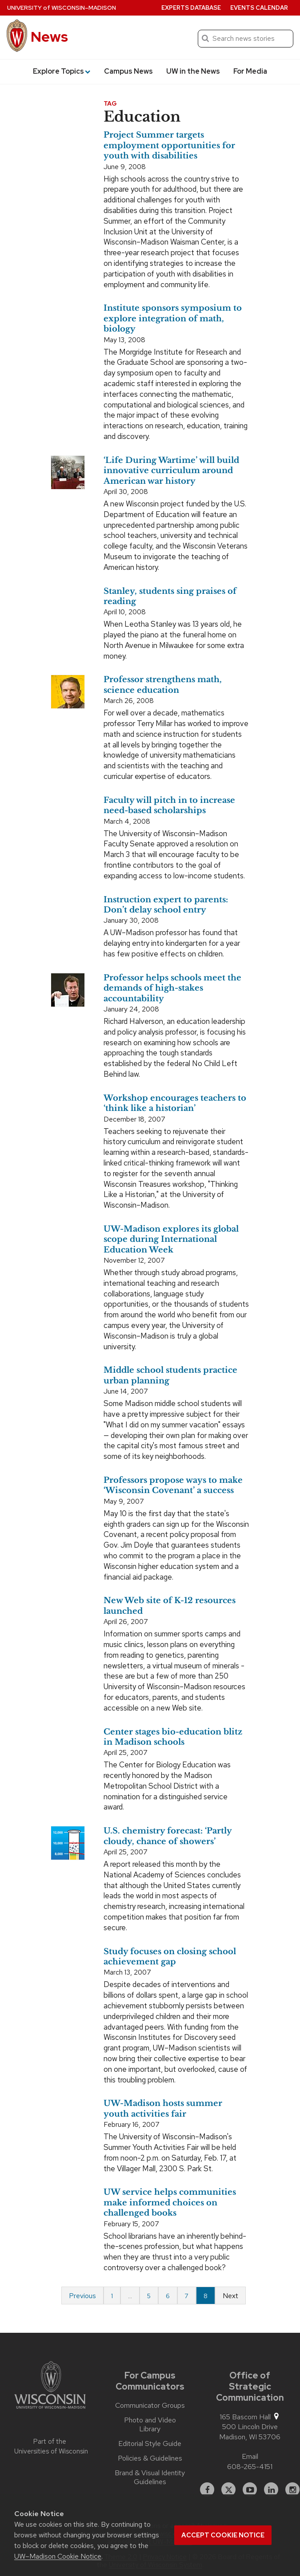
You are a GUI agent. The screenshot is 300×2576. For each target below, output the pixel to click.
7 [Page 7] (186, 2296)
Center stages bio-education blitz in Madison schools (173, 1737)
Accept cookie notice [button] (222, 2535)
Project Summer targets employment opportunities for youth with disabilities (169, 145)
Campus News (128, 71)
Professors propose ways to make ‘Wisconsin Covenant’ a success (173, 1485)
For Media (250, 71)
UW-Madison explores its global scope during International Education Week (171, 1239)
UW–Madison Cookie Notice (57, 2556)
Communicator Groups (150, 2405)
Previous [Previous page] (82, 2295)
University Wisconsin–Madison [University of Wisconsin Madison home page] (61, 8)
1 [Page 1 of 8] (112, 2296)
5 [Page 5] (149, 2296)
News (49, 36)
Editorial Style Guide (149, 2443)
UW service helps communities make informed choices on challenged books (170, 2202)
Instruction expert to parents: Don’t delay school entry (166, 905)
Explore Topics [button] (61, 71)
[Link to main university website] (50, 2386)
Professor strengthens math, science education (163, 685)
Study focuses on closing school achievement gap (170, 1957)
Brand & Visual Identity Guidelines (150, 2477)
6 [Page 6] (168, 2296)
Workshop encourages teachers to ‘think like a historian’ (175, 1103)
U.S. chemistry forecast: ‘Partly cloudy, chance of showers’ (168, 1836)
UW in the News (193, 71)
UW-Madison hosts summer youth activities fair (163, 2108)
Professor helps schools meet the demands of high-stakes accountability (172, 988)
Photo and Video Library (150, 2425)
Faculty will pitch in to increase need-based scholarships (169, 805)
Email (250, 2456)
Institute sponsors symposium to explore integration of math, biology (173, 318)
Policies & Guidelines (150, 2458)
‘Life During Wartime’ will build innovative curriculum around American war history (171, 470)
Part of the (50, 2446)
